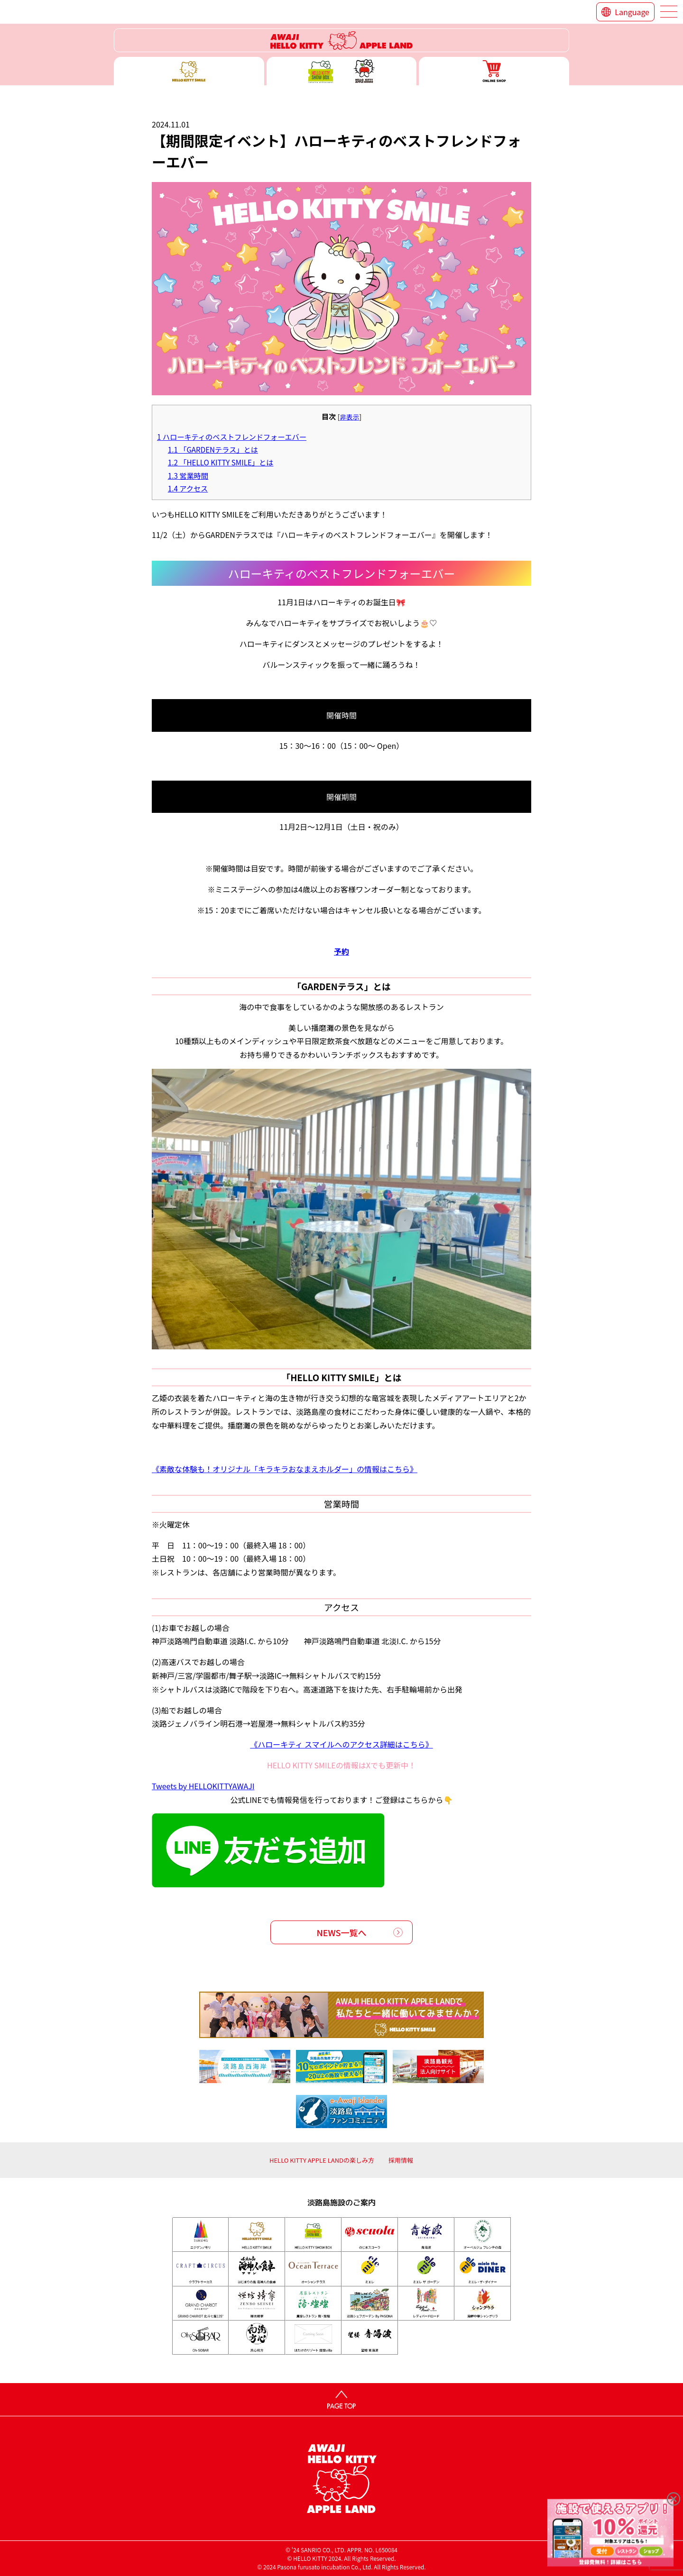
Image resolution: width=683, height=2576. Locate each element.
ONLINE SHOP (494, 71)
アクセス (188, 488)
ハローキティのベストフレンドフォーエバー (231, 436)
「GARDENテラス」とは (213, 449)
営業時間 (188, 475)
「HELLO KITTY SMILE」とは (221, 462)
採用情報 (400, 2160)
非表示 (349, 416)
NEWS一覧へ (342, 1932)
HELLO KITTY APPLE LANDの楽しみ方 (321, 2160)
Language (632, 12)
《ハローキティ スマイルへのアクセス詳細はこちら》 (341, 1744)
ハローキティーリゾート (341, 40)
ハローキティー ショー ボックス (342, 71)
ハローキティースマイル (189, 71)
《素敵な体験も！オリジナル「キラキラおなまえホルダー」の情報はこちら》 (284, 1469)
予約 (341, 951)
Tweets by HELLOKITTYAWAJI (203, 1786)
